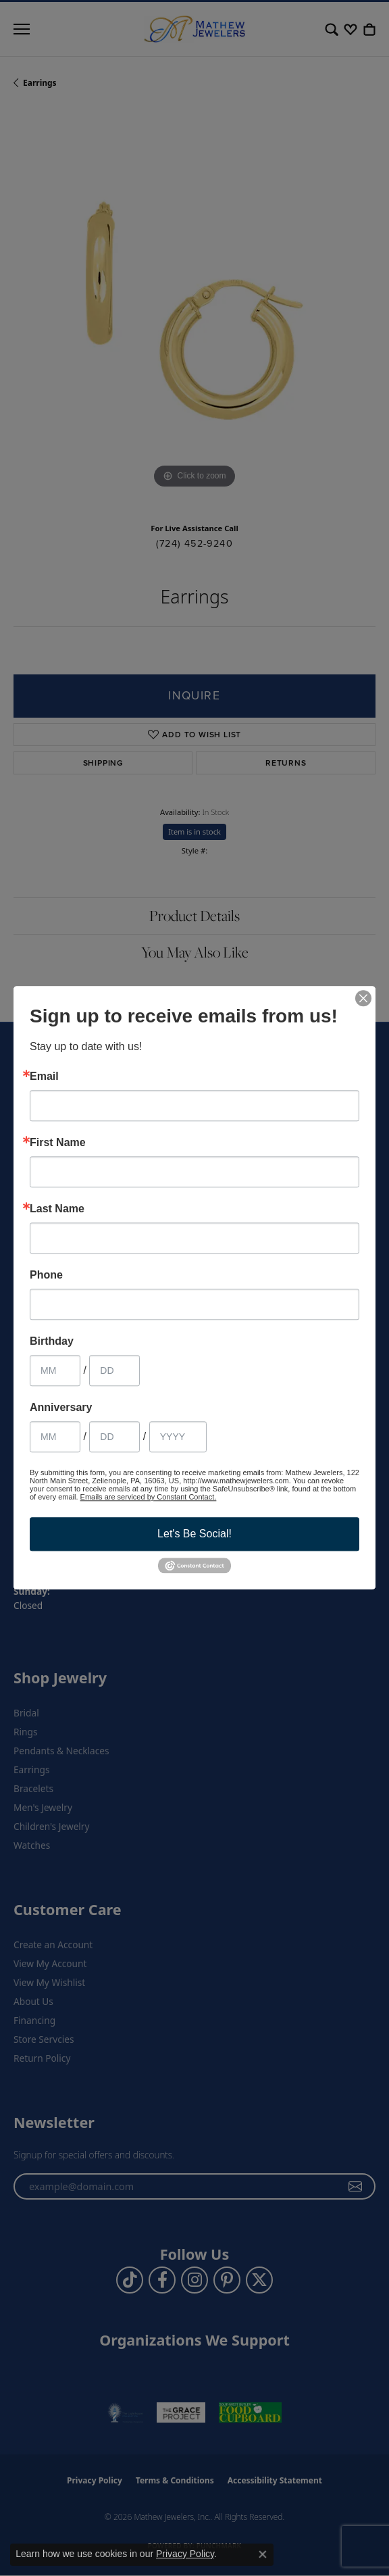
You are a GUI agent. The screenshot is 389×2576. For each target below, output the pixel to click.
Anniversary (61, 1407)
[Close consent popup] (263, 2554)
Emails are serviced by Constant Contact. (148, 1497)
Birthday (52, 1341)
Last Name (57, 1209)
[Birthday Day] (114, 1370)
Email (44, 1076)
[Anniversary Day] (114, 1436)
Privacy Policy (185, 2553)
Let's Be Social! (194, 1533)
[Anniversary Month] (55, 1436)
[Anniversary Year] (178, 1436)
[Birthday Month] (55, 1370)
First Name (58, 1142)
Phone (46, 1275)
